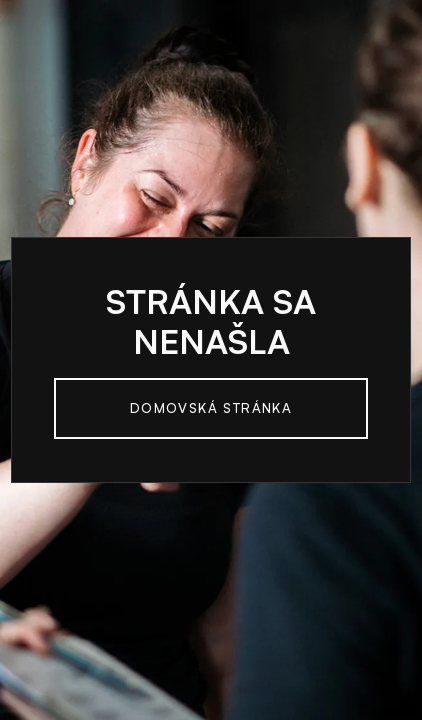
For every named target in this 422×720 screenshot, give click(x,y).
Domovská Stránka (211, 408)
